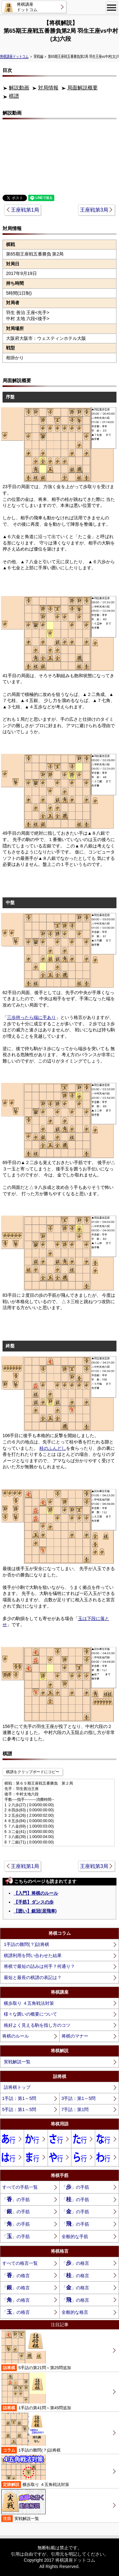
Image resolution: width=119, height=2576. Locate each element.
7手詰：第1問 (75, 2109)
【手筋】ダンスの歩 (34, 1902)
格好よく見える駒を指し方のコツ (37, 2025)
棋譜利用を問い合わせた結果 (33, 1955)
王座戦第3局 (94, 210)
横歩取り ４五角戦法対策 (29, 2003)
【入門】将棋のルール (36, 1893)
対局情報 (48, 87)
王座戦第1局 (25, 210)
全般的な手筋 (75, 2236)
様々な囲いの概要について (30, 2014)
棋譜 (14, 96)
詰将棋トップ (17, 2087)
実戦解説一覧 (17, 2061)
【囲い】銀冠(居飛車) (35, 1910)
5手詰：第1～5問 (19, 2109)
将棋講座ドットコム (14, 56)
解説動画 (19, 87)
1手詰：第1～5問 (19, 2098)
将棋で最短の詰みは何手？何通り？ (39, 1966)
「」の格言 (75, 2263)
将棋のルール (15, 2036)
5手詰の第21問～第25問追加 (36, 2350)
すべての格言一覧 (20, 2263)
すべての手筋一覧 (20, 2187)
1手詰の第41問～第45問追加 (36, 2392)
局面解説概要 (82, 87)
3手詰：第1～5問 (79, 2098)
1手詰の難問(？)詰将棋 (26, 1944)
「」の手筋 (75, 2187)
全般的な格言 (75, 2312)
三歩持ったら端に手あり (31, 1017)
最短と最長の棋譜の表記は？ (33, 1977)
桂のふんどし (52, 1448)
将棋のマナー (75, 2036)
